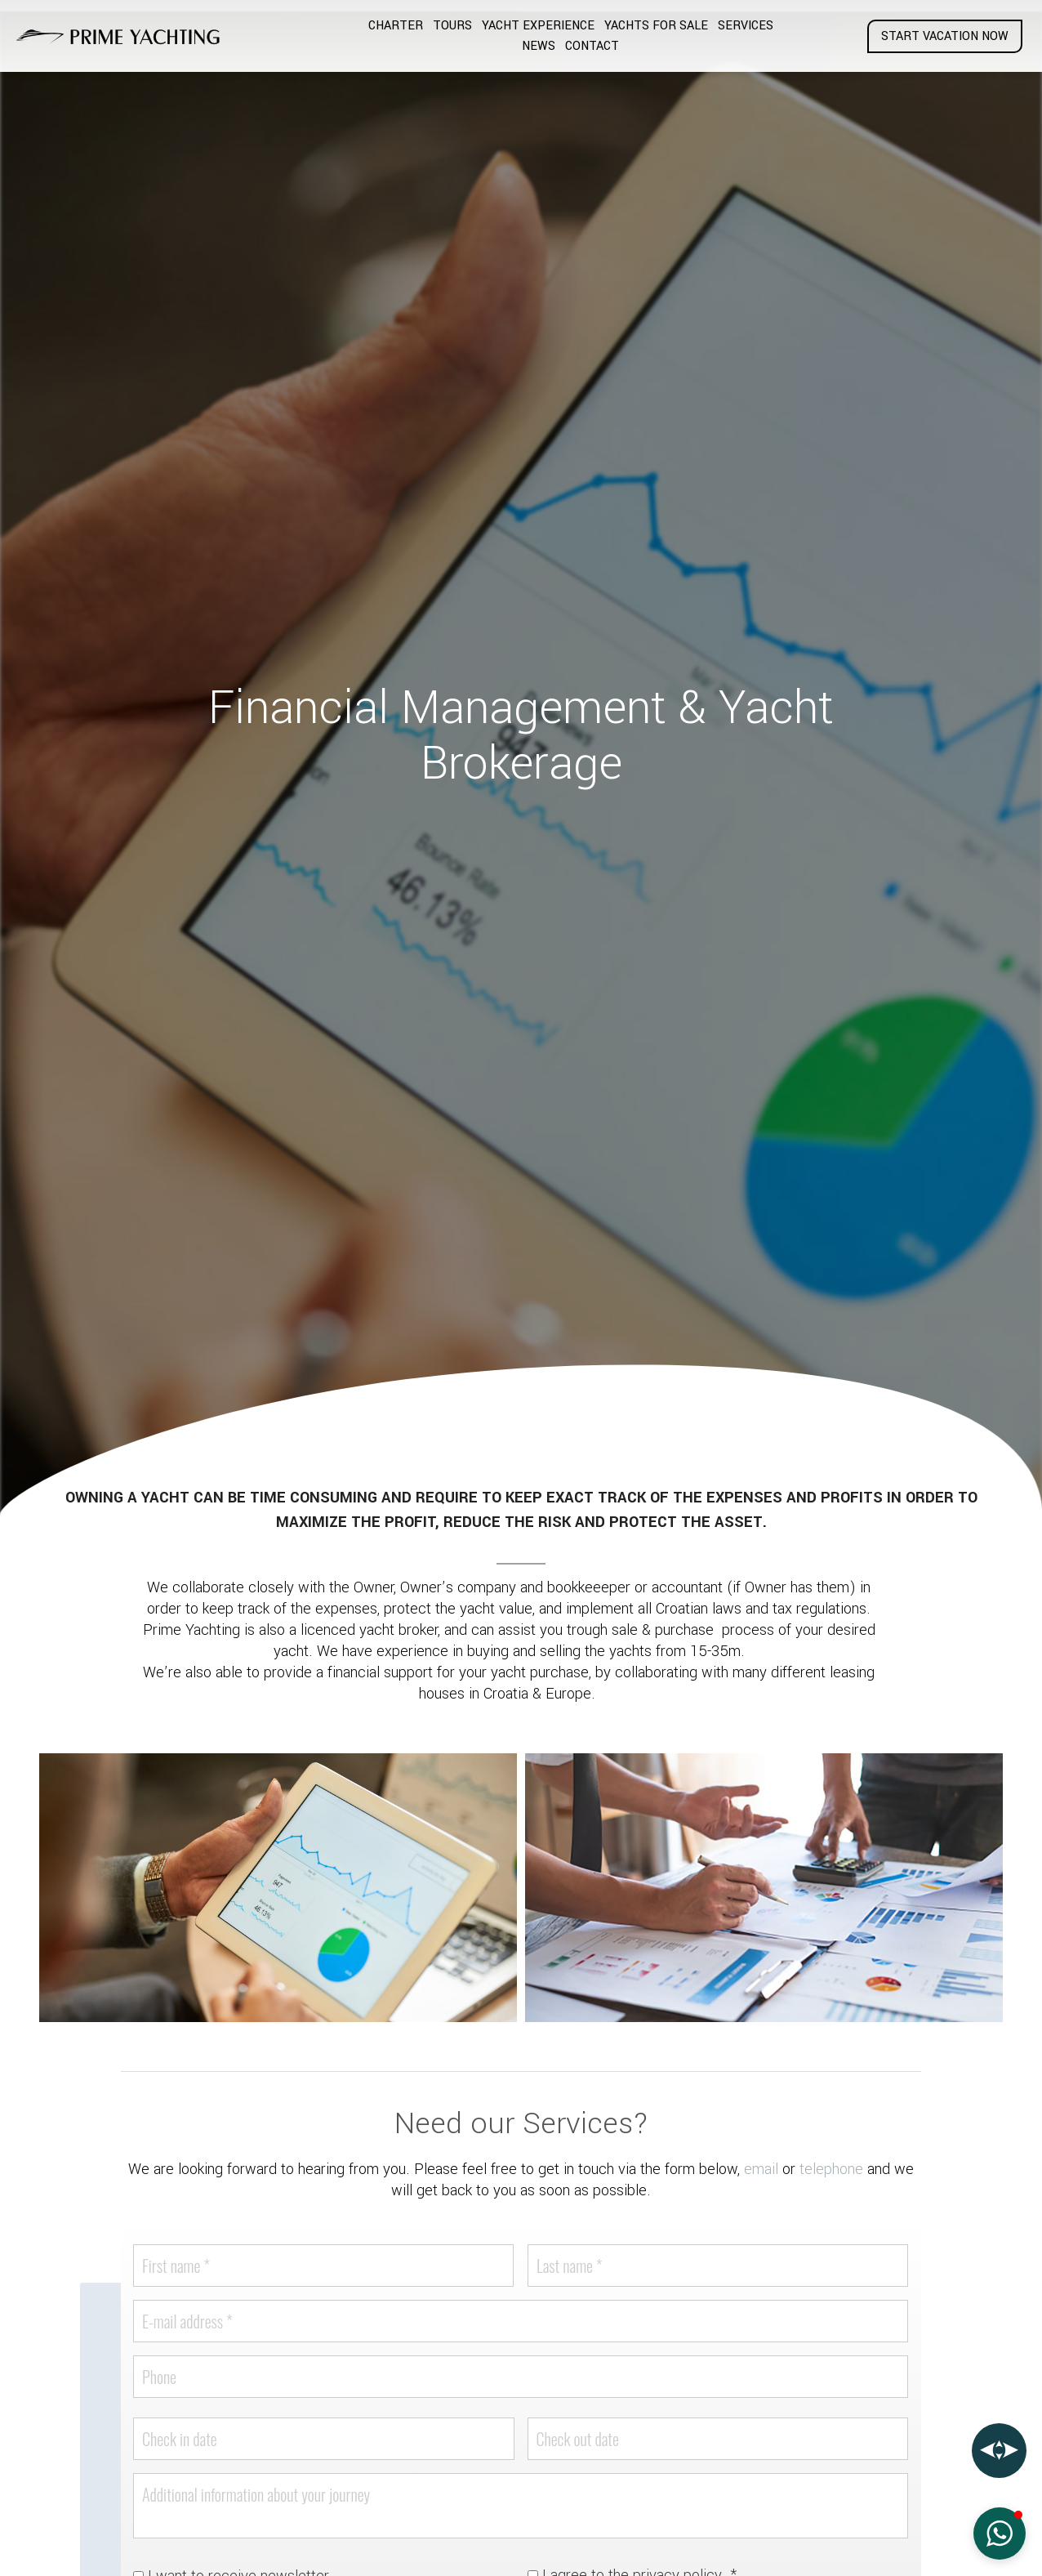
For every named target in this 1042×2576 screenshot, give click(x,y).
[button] (999, 2533)
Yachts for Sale (656, 25)
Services (745, 25)
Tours (452, 25)
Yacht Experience (538, 25)
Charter (395, 25)
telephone (831, 2169)
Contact (592, 46)
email (761, 2169)
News (538, 46)
